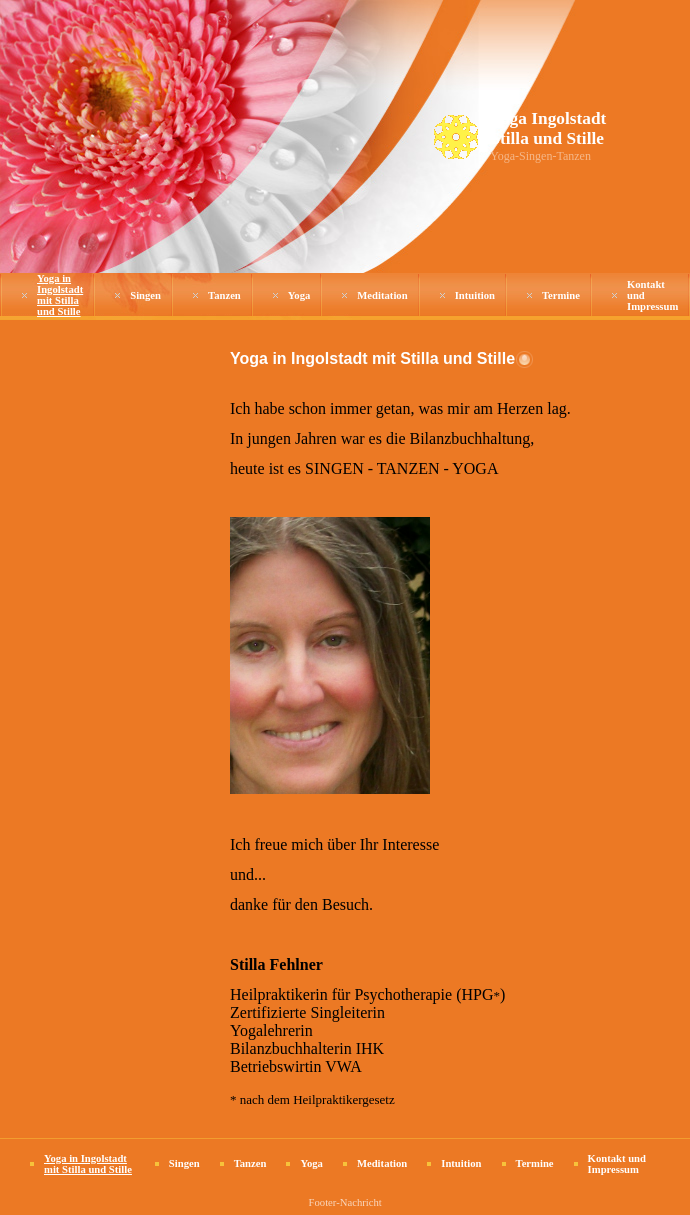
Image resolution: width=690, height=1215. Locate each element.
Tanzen (224, 295)
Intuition (475, 295)
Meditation (382, 295)
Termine (561, 295)
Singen (145, 295)
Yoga (299, 295)
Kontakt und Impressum (617, 1164)
